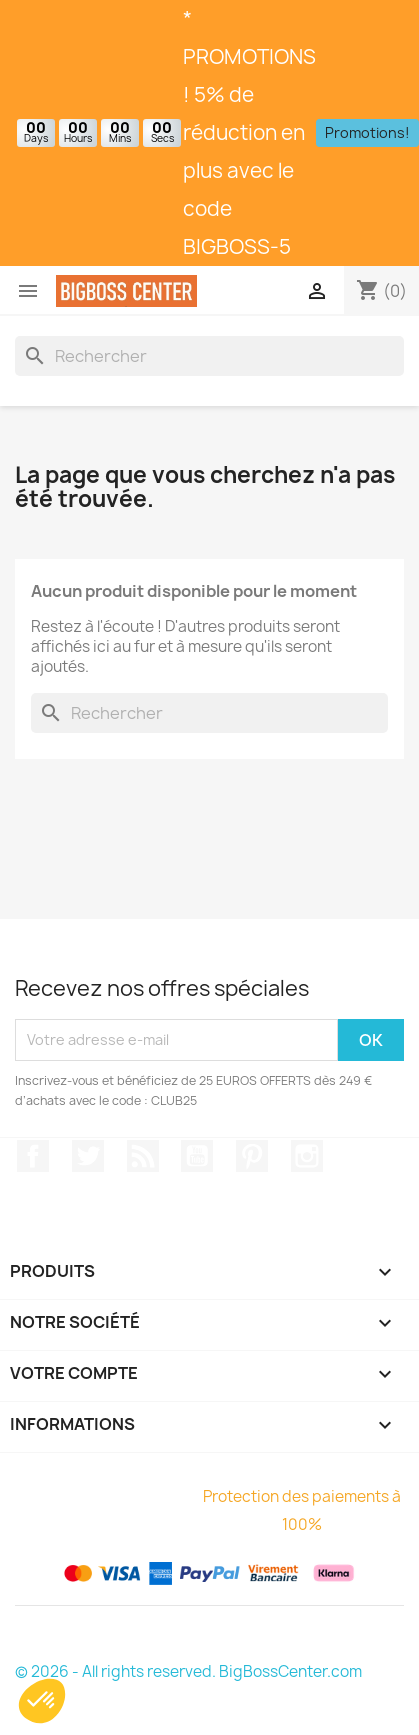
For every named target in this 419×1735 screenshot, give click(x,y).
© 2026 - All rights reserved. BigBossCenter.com (188, 1671)
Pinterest (252, 1156)
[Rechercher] (209, 356)
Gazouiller (88, 1156)
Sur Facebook (33, 1156)
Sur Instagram (307, 1156)
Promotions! (367, 132)
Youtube (197, 1156)
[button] (42, 1701)
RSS (143, 1156)
